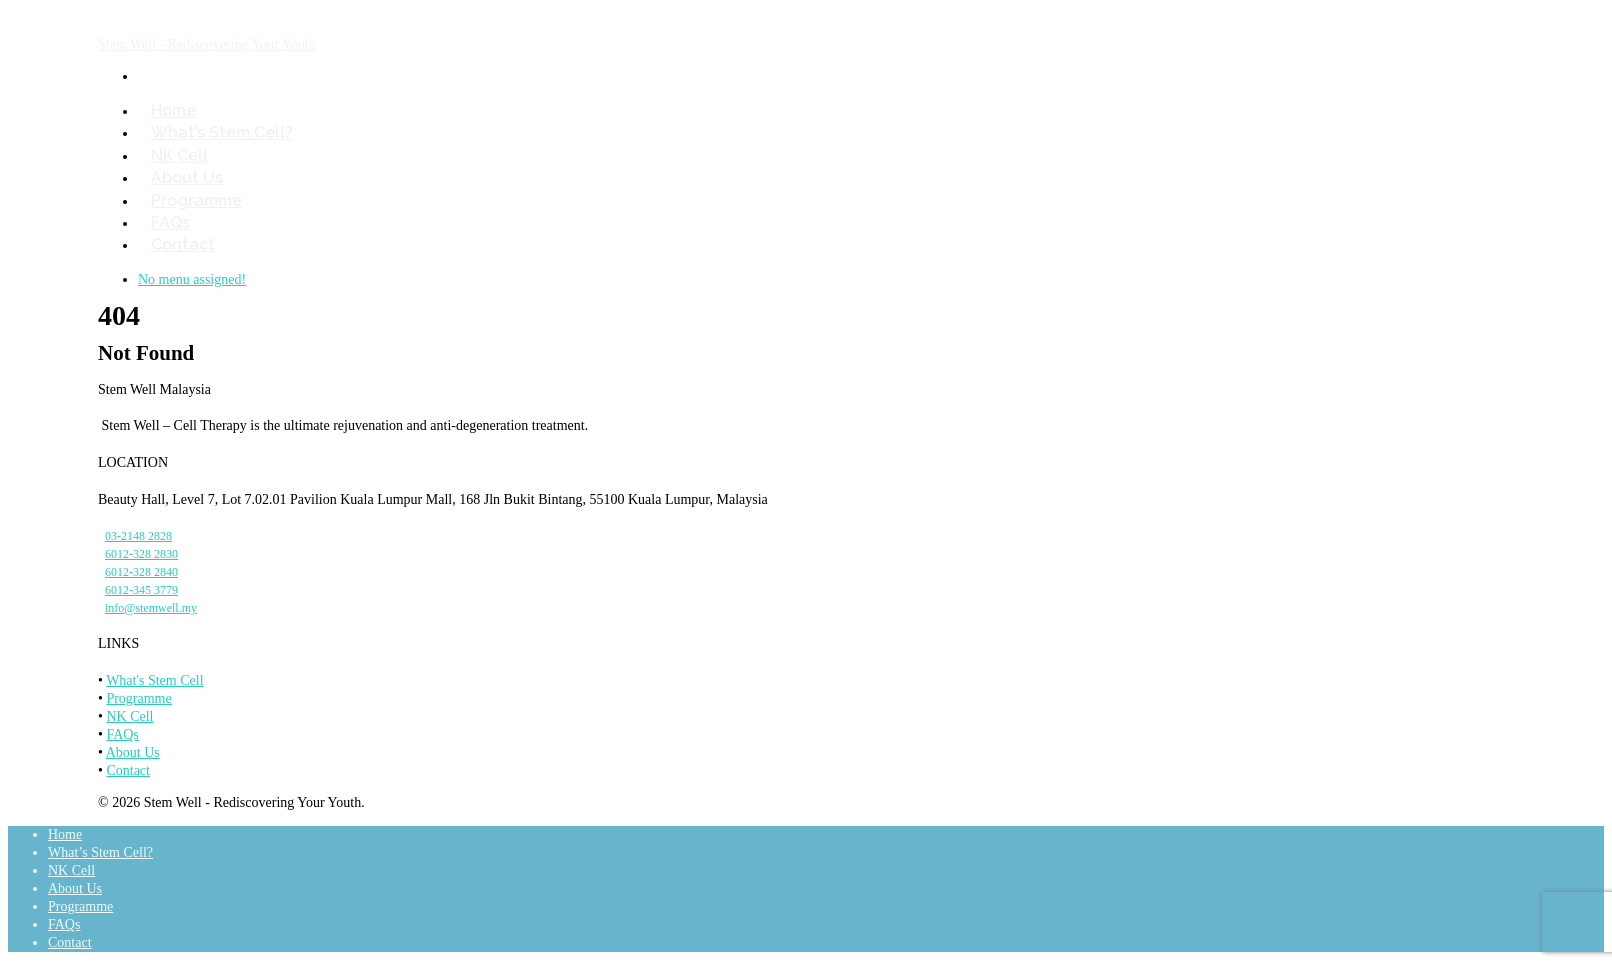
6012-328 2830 (141, 554)
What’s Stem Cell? (222, 132)
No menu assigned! (192, 279)
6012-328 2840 (141, 572)
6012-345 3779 (141, 590)
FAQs (122, 734)
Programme (138, 698)
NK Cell (129, 716)
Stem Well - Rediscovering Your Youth (207, 44)
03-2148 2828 (138, 536)
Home (65, 834)
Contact (183, 244)
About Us (133, 752)
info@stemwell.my (151, 608)
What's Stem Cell (154, 680)
